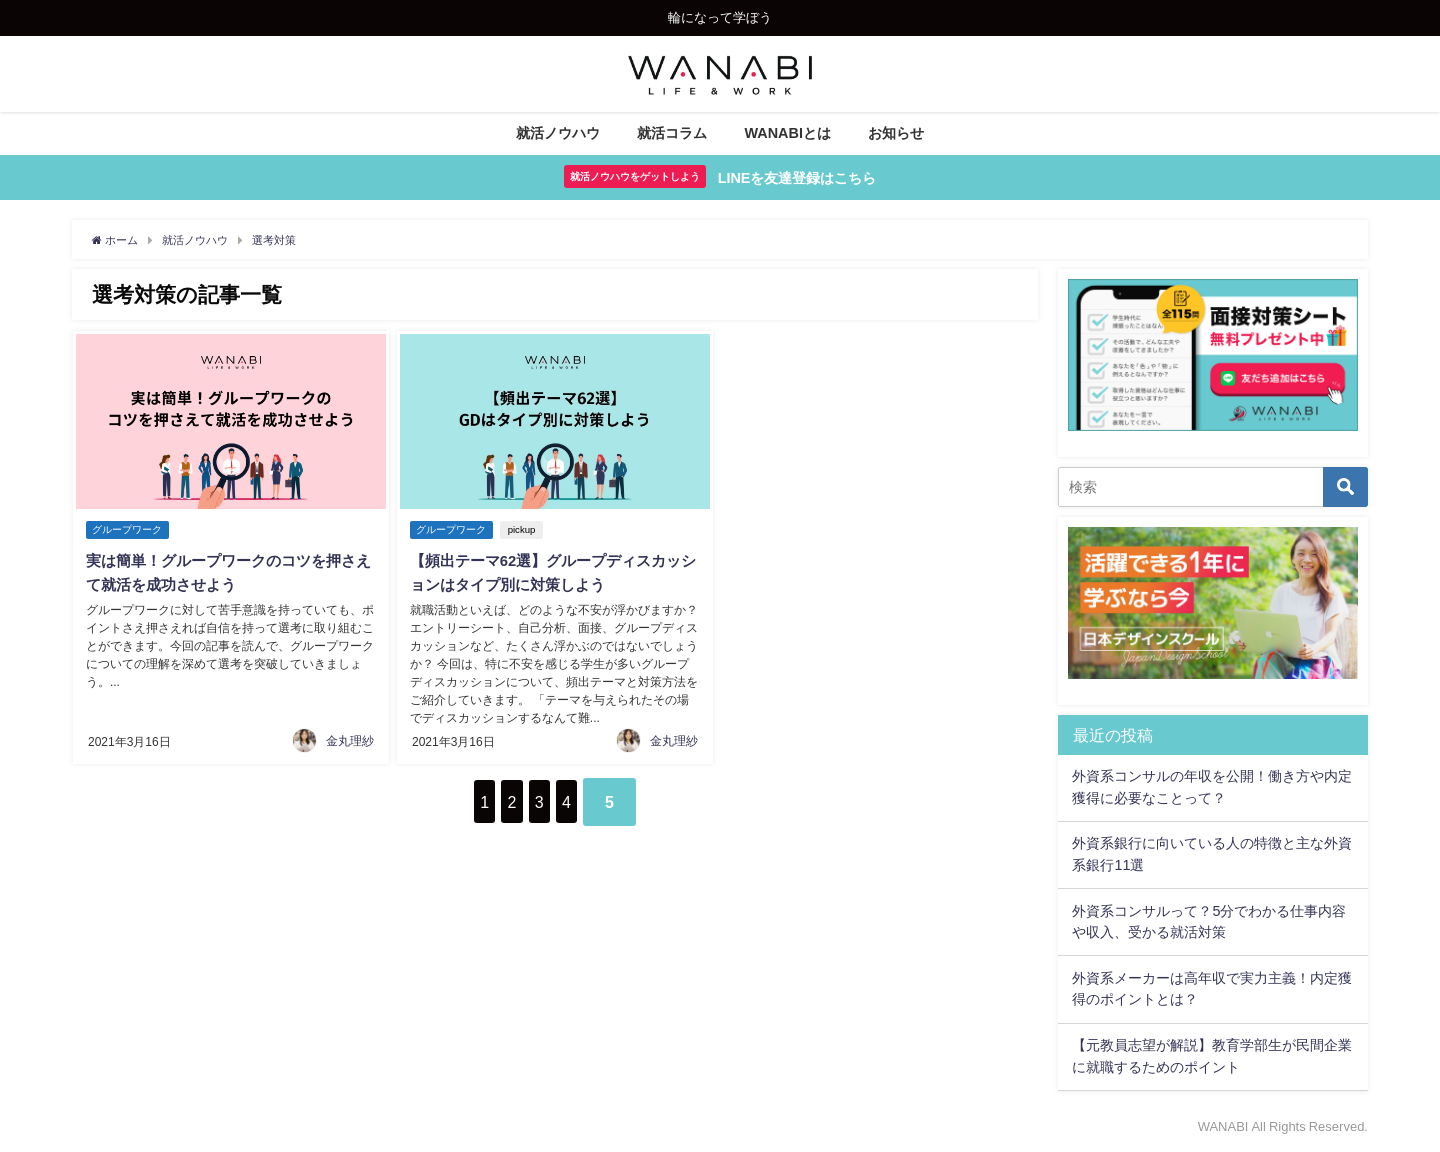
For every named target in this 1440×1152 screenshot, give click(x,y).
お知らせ (896, 133)
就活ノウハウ (558, 133)
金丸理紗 (350, 737)
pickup (526, 529)
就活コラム (672, 133)
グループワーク (128, 529)
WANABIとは (788, 133)
